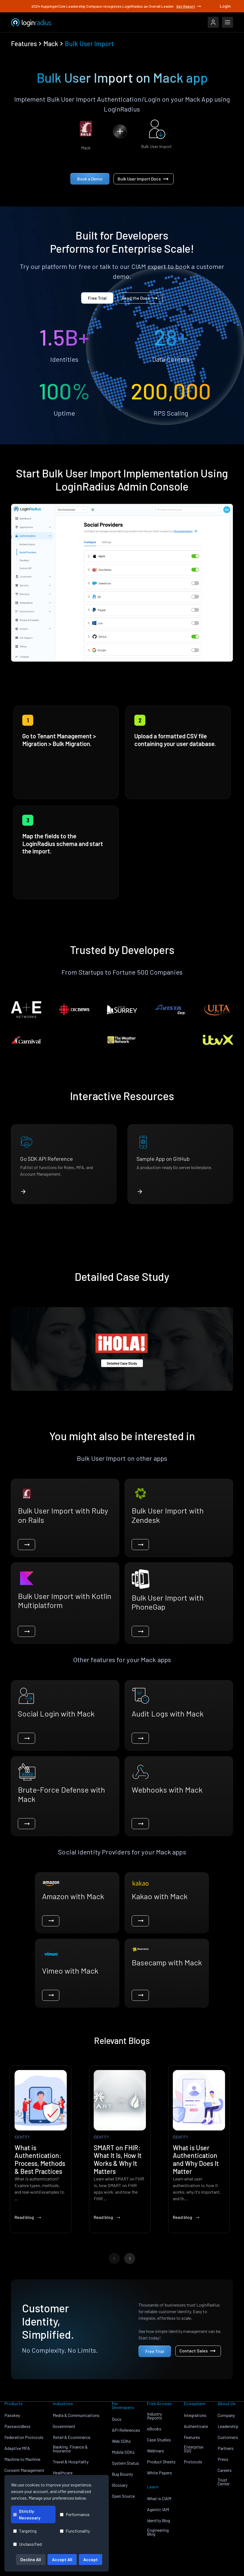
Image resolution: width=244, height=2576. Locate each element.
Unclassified (27, 2544)
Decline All (30, 2559)
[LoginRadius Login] (213, 22)
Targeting (25, 2530)
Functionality (75, 2530)
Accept (90, 2559)
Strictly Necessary (26, 2514)
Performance (75, 2514)
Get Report (189, 6)
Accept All (62, 2559)
